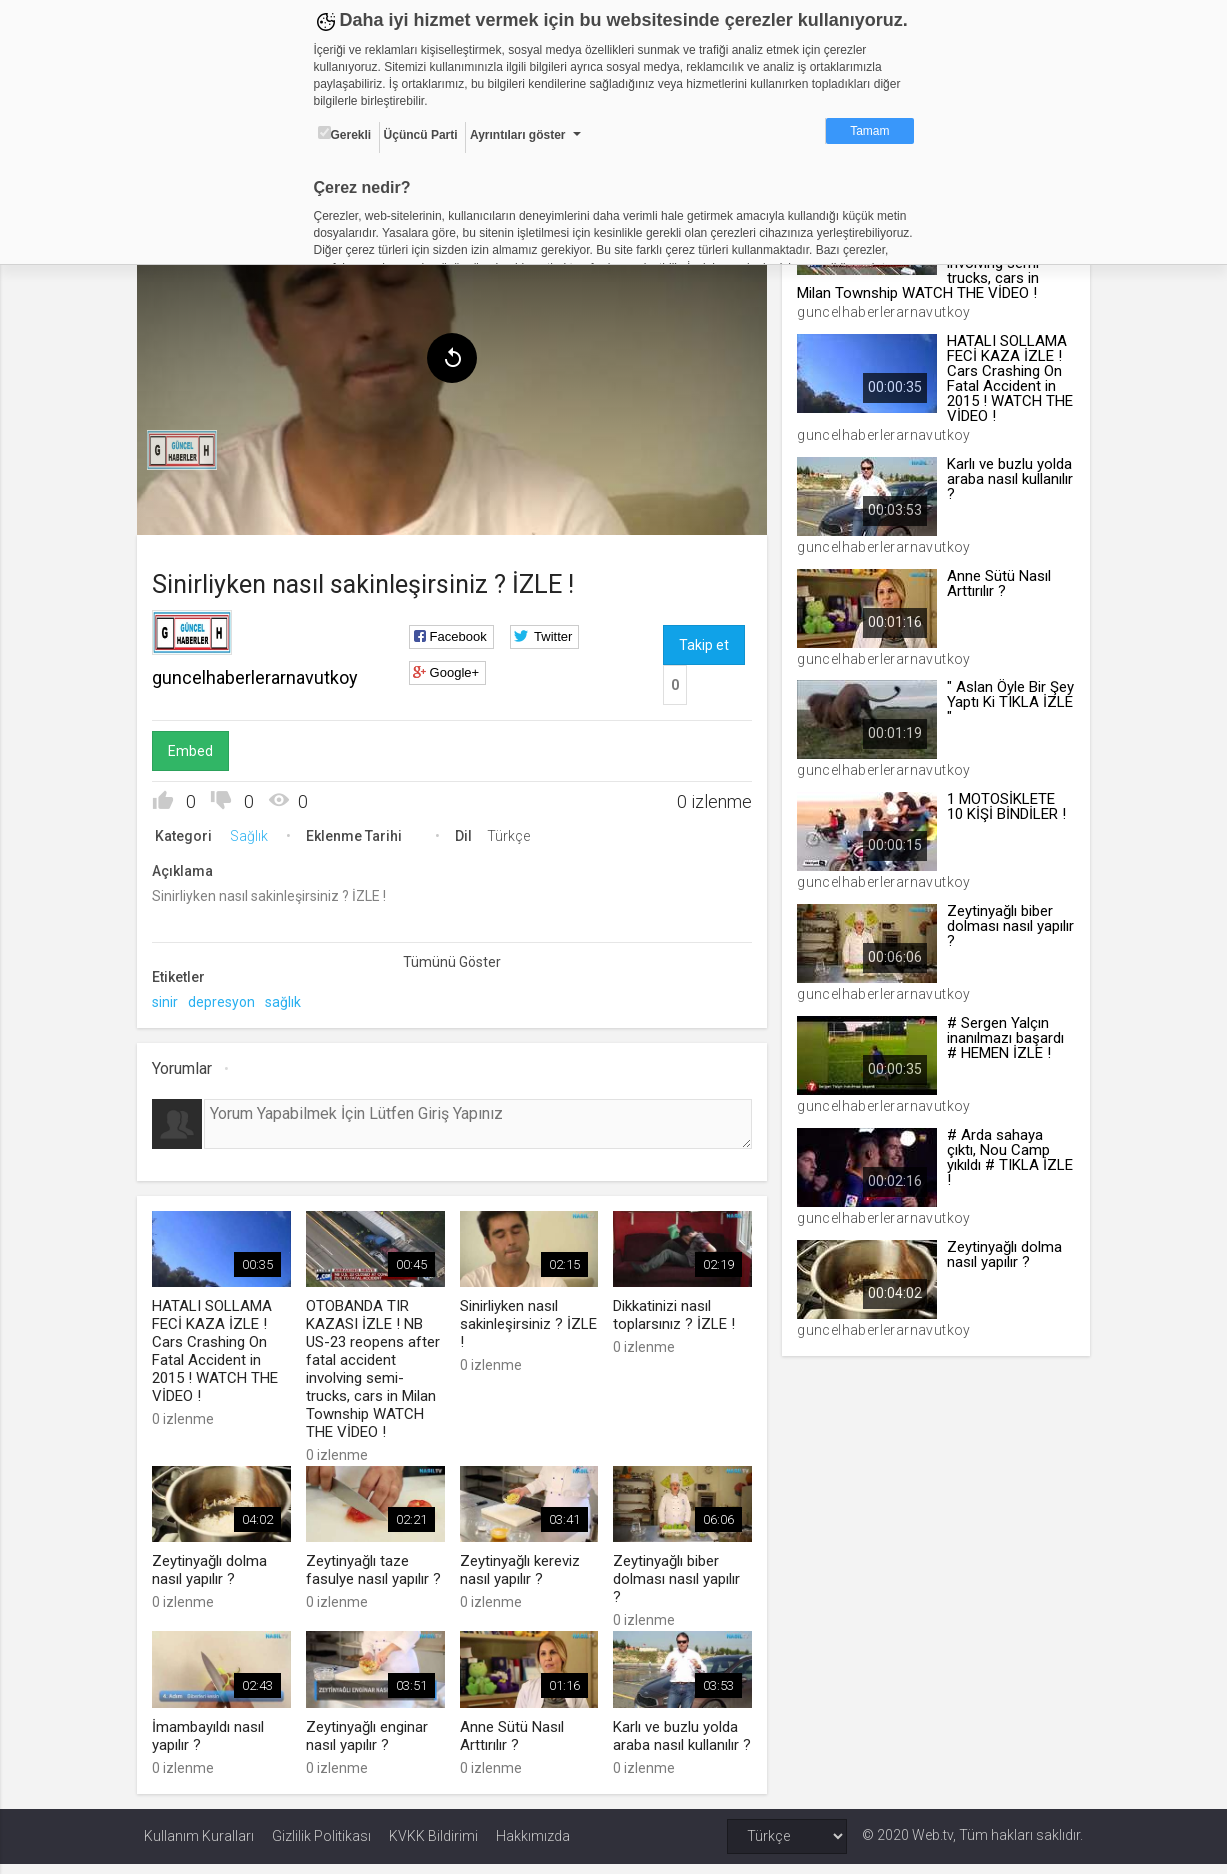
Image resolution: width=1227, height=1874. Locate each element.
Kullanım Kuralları (199, 1846)
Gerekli (345, 134)
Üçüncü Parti (421, 135)
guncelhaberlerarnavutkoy (262, 673)
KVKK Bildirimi (433, 1846)
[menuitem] (189, 446)
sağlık (290, 998)
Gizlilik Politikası (321, 1846)
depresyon (228, 998)
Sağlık (256, 832)
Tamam (869, 131)
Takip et (703, 641)
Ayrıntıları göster (518, 135)
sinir (172, 998)
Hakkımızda (533, 1846)
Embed (197, 747)
